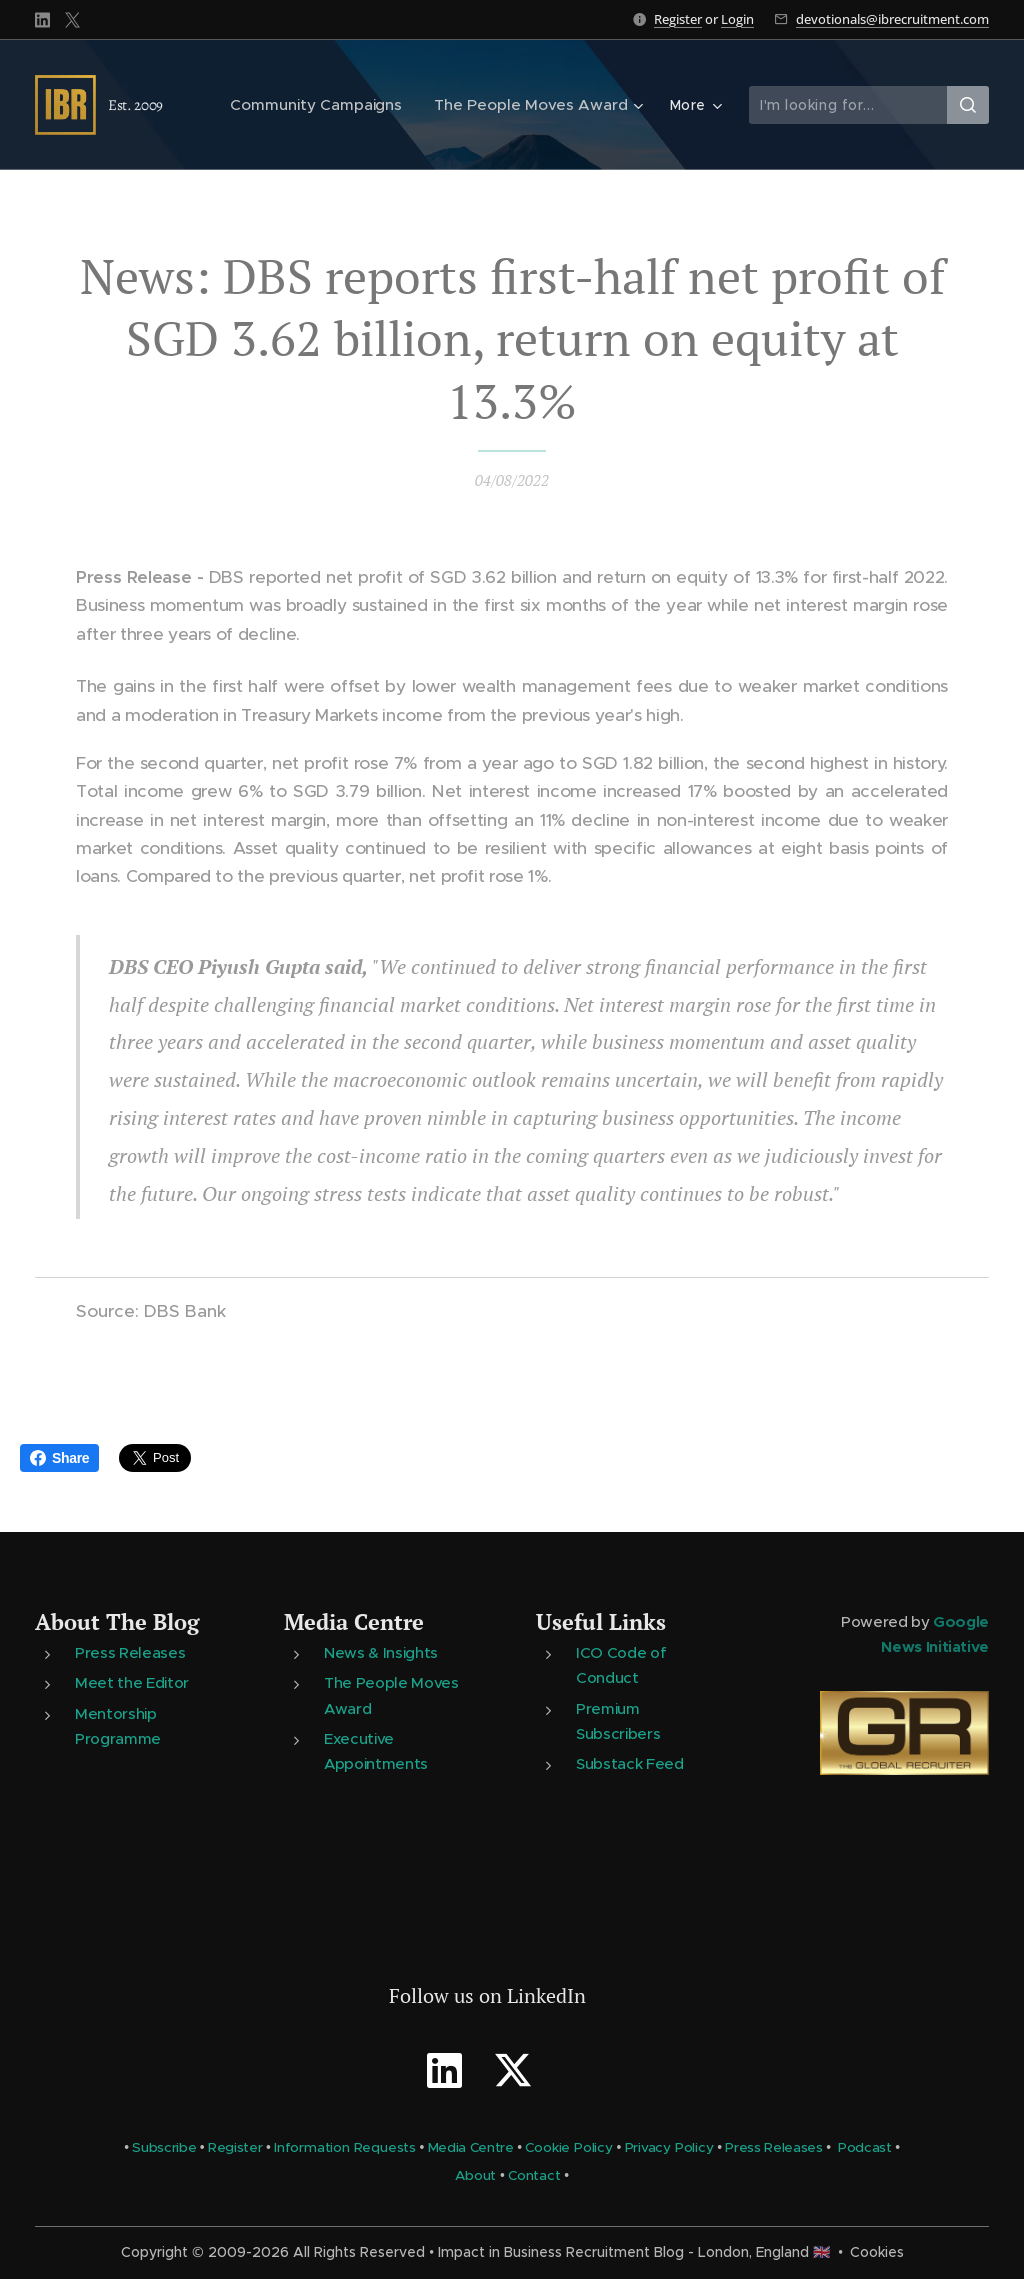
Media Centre (354, 1621)
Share (59, 1458)
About (475, 2176)
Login (737, 19)
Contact (534, 2176)
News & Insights (381, 1653)
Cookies (877, 2252)
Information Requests (345, 2147)
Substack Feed (630, 1763)
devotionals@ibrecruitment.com (892, 19)
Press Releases (130, 1653)
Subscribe (164, 2147)
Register (678, 19)
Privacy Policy (669, 2147)
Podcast (865, 2147)
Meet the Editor (132, 1683)
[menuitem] (329, 105)
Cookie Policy (568, 2147)
